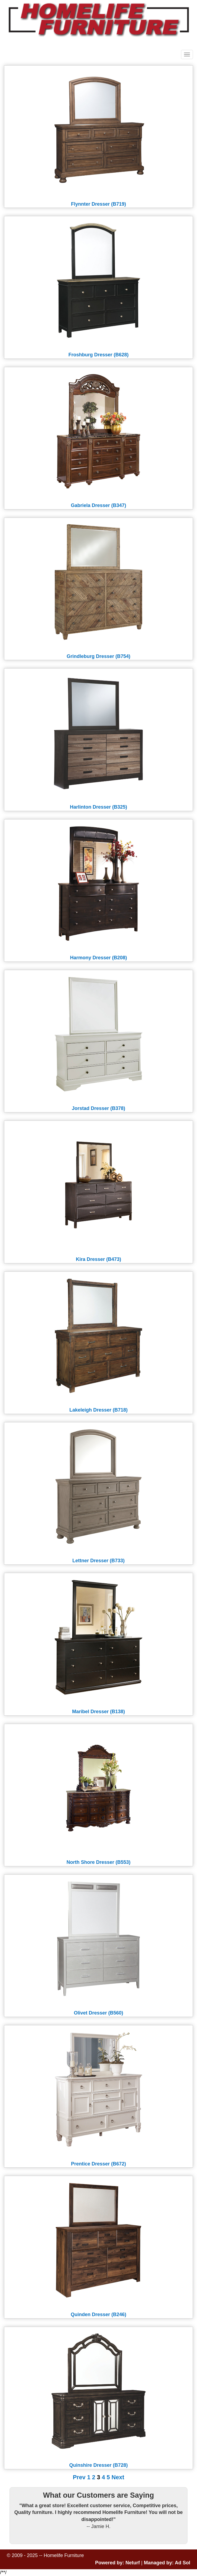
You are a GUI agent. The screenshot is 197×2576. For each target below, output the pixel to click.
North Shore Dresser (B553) (98, 1862)
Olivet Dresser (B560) (98, 2013)
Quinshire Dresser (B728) (98, 2465)
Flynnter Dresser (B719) (98, 204)
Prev (79, 2477)
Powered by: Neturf (117, 2562)
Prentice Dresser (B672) (98, 2164)
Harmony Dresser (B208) (98, 957)
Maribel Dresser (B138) (98, 1711)
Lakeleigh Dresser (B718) (98, 1410)
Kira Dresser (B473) (98, 1259)
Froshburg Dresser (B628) (98, 354)
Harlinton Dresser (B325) (98, 807)
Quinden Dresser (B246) (98, 2314)
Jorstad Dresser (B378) (98, 1108)
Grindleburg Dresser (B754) (98, 656)
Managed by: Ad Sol (167, 2562)
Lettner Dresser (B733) (98, 1560)
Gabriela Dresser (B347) (98, 505)
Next (118, 2477)
